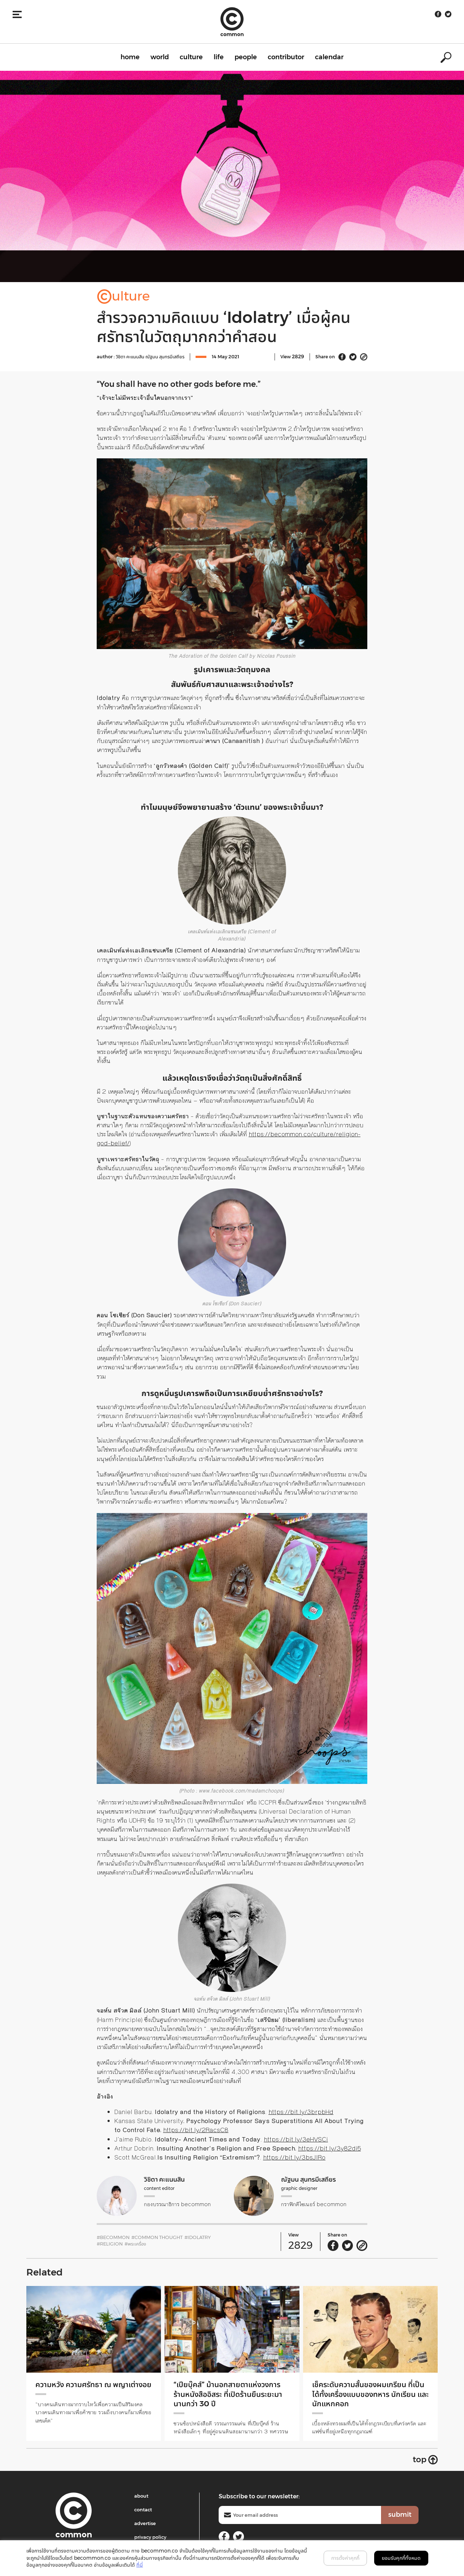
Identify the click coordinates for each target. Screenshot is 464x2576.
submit (399, 2515)
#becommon (113, 2237)
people (246, 57)
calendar (329, 57)
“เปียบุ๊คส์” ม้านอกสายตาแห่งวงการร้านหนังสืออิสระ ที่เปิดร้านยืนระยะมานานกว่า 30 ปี (232, 2394)
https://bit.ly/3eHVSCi (296, 2139)
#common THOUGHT (157, 2237)
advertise (145, 2523)
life (219, 57)
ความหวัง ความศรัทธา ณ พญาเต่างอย (89, 2389)
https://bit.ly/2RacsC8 (195, 2130)
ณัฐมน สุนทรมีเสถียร (164, 356)
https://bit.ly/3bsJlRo (294, 2157)
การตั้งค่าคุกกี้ (345, 2558)
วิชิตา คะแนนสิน (130, 356)
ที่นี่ (139, 2565)
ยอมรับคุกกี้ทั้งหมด (401, 2558)
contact (143, 2509)
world (159, 57)
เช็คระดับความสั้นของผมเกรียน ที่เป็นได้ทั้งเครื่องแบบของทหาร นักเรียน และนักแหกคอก (365, 2394)
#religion (110, 2244)
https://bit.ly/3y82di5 (329, 2148)
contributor (286, 57)
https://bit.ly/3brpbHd (300, 2112)
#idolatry (197, 2237)
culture (191, 57)
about (141, 2496)
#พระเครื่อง (135, 2244)
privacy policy (150, 2537)
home (130, 57)
